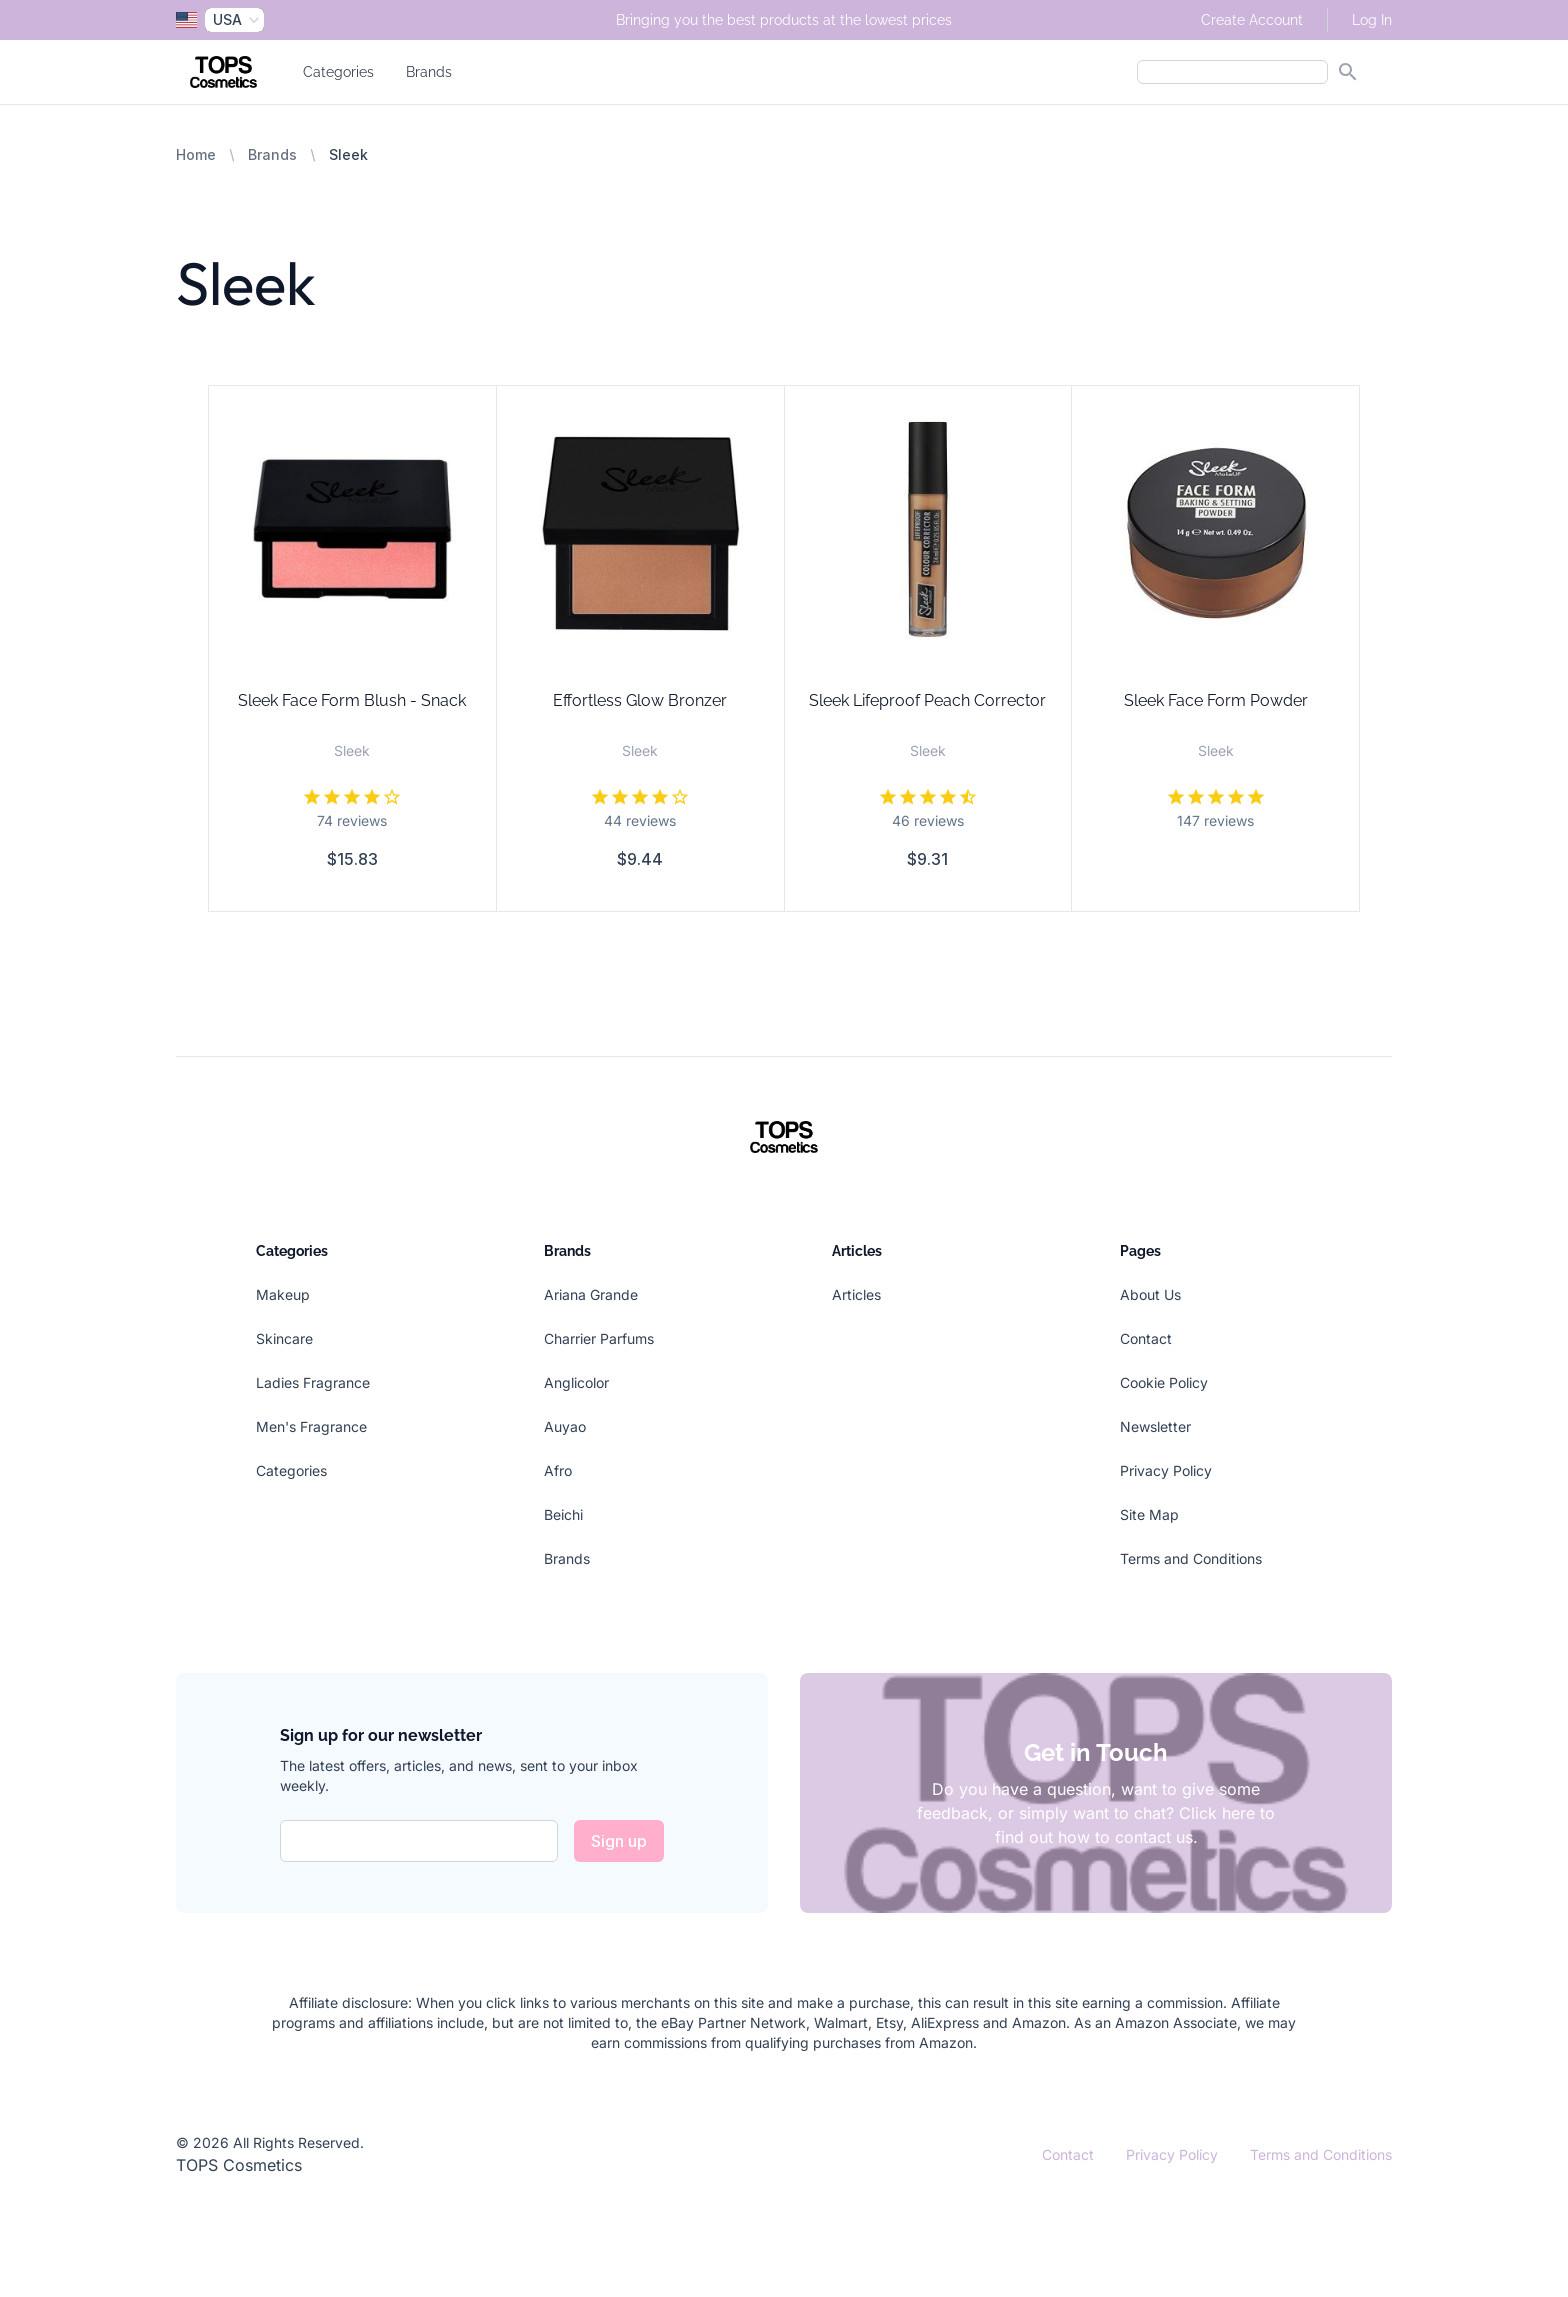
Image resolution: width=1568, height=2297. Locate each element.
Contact (1146, 1338)
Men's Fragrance (311, 1426)
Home (196, 154)
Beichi (563, 1514)
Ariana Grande (591, 1294)
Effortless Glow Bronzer (640, 700)
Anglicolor (576, 1382)
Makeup (283, 1294)
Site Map (1149, 1514)
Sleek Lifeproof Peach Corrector (927, 700)
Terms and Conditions (1191, 1558)
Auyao (565, 1426)
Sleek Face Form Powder (1216, 700)
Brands (429, 72)
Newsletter (1155, 1426)
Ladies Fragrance (313, 1382)
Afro (558, 1470)
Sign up (619, 1841)
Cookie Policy (1164, 1382)
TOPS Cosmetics (239, 2165)
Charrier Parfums (599, 1338)
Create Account (1252, 20)
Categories (338, 72)
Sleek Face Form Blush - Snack (352, 700)
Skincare (284, 1338)
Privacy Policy (1166, 1470)
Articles (856, 1294)
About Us (1150, 1294)
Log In (1372, 20)
